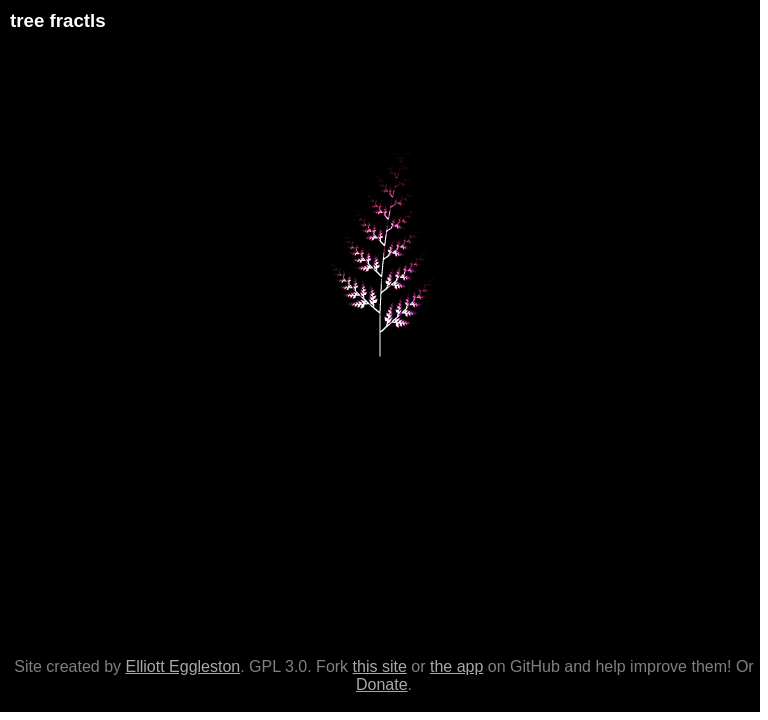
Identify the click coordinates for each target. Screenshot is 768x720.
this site (380, 666)
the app (456, 666)
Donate (382, 684)
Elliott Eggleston (182, 666)
